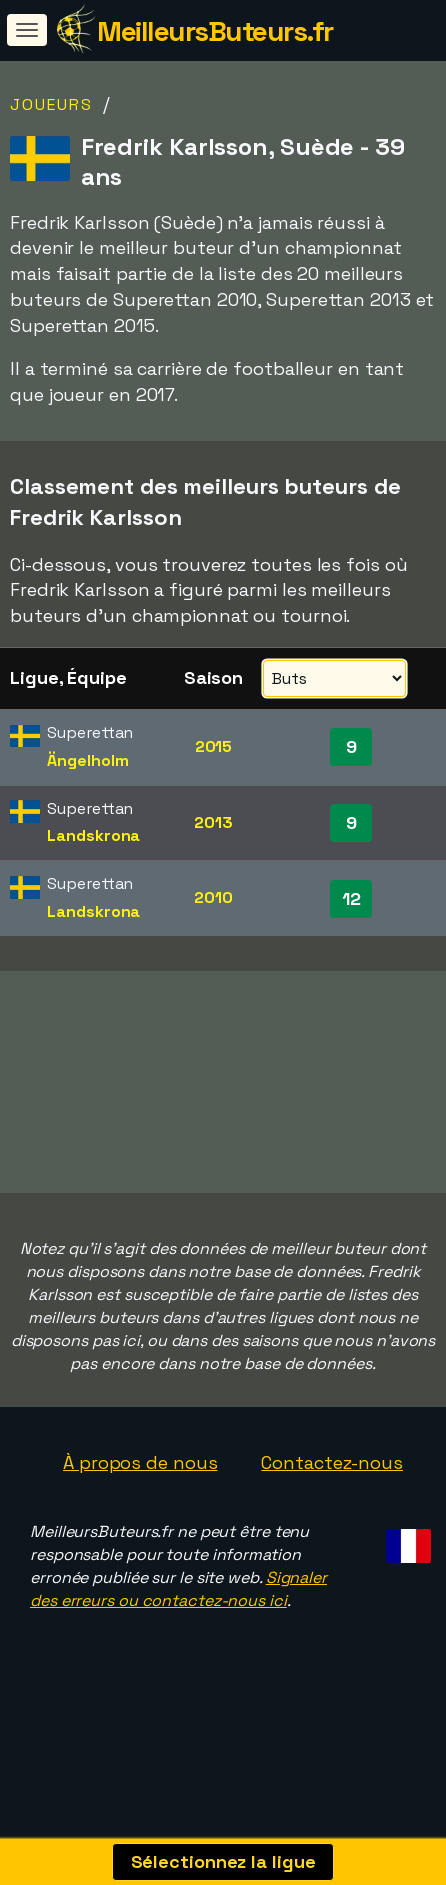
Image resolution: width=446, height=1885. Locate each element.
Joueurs (51, 104)
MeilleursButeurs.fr (215, 31)
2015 (214, 746)
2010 (213, 897)
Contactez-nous (332, 1500)
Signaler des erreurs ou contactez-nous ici (178, 1628)
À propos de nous (140, 1500)
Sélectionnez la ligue (223, 1861)
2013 (213, 822)
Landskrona (93, 835)
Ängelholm (87, 760)
